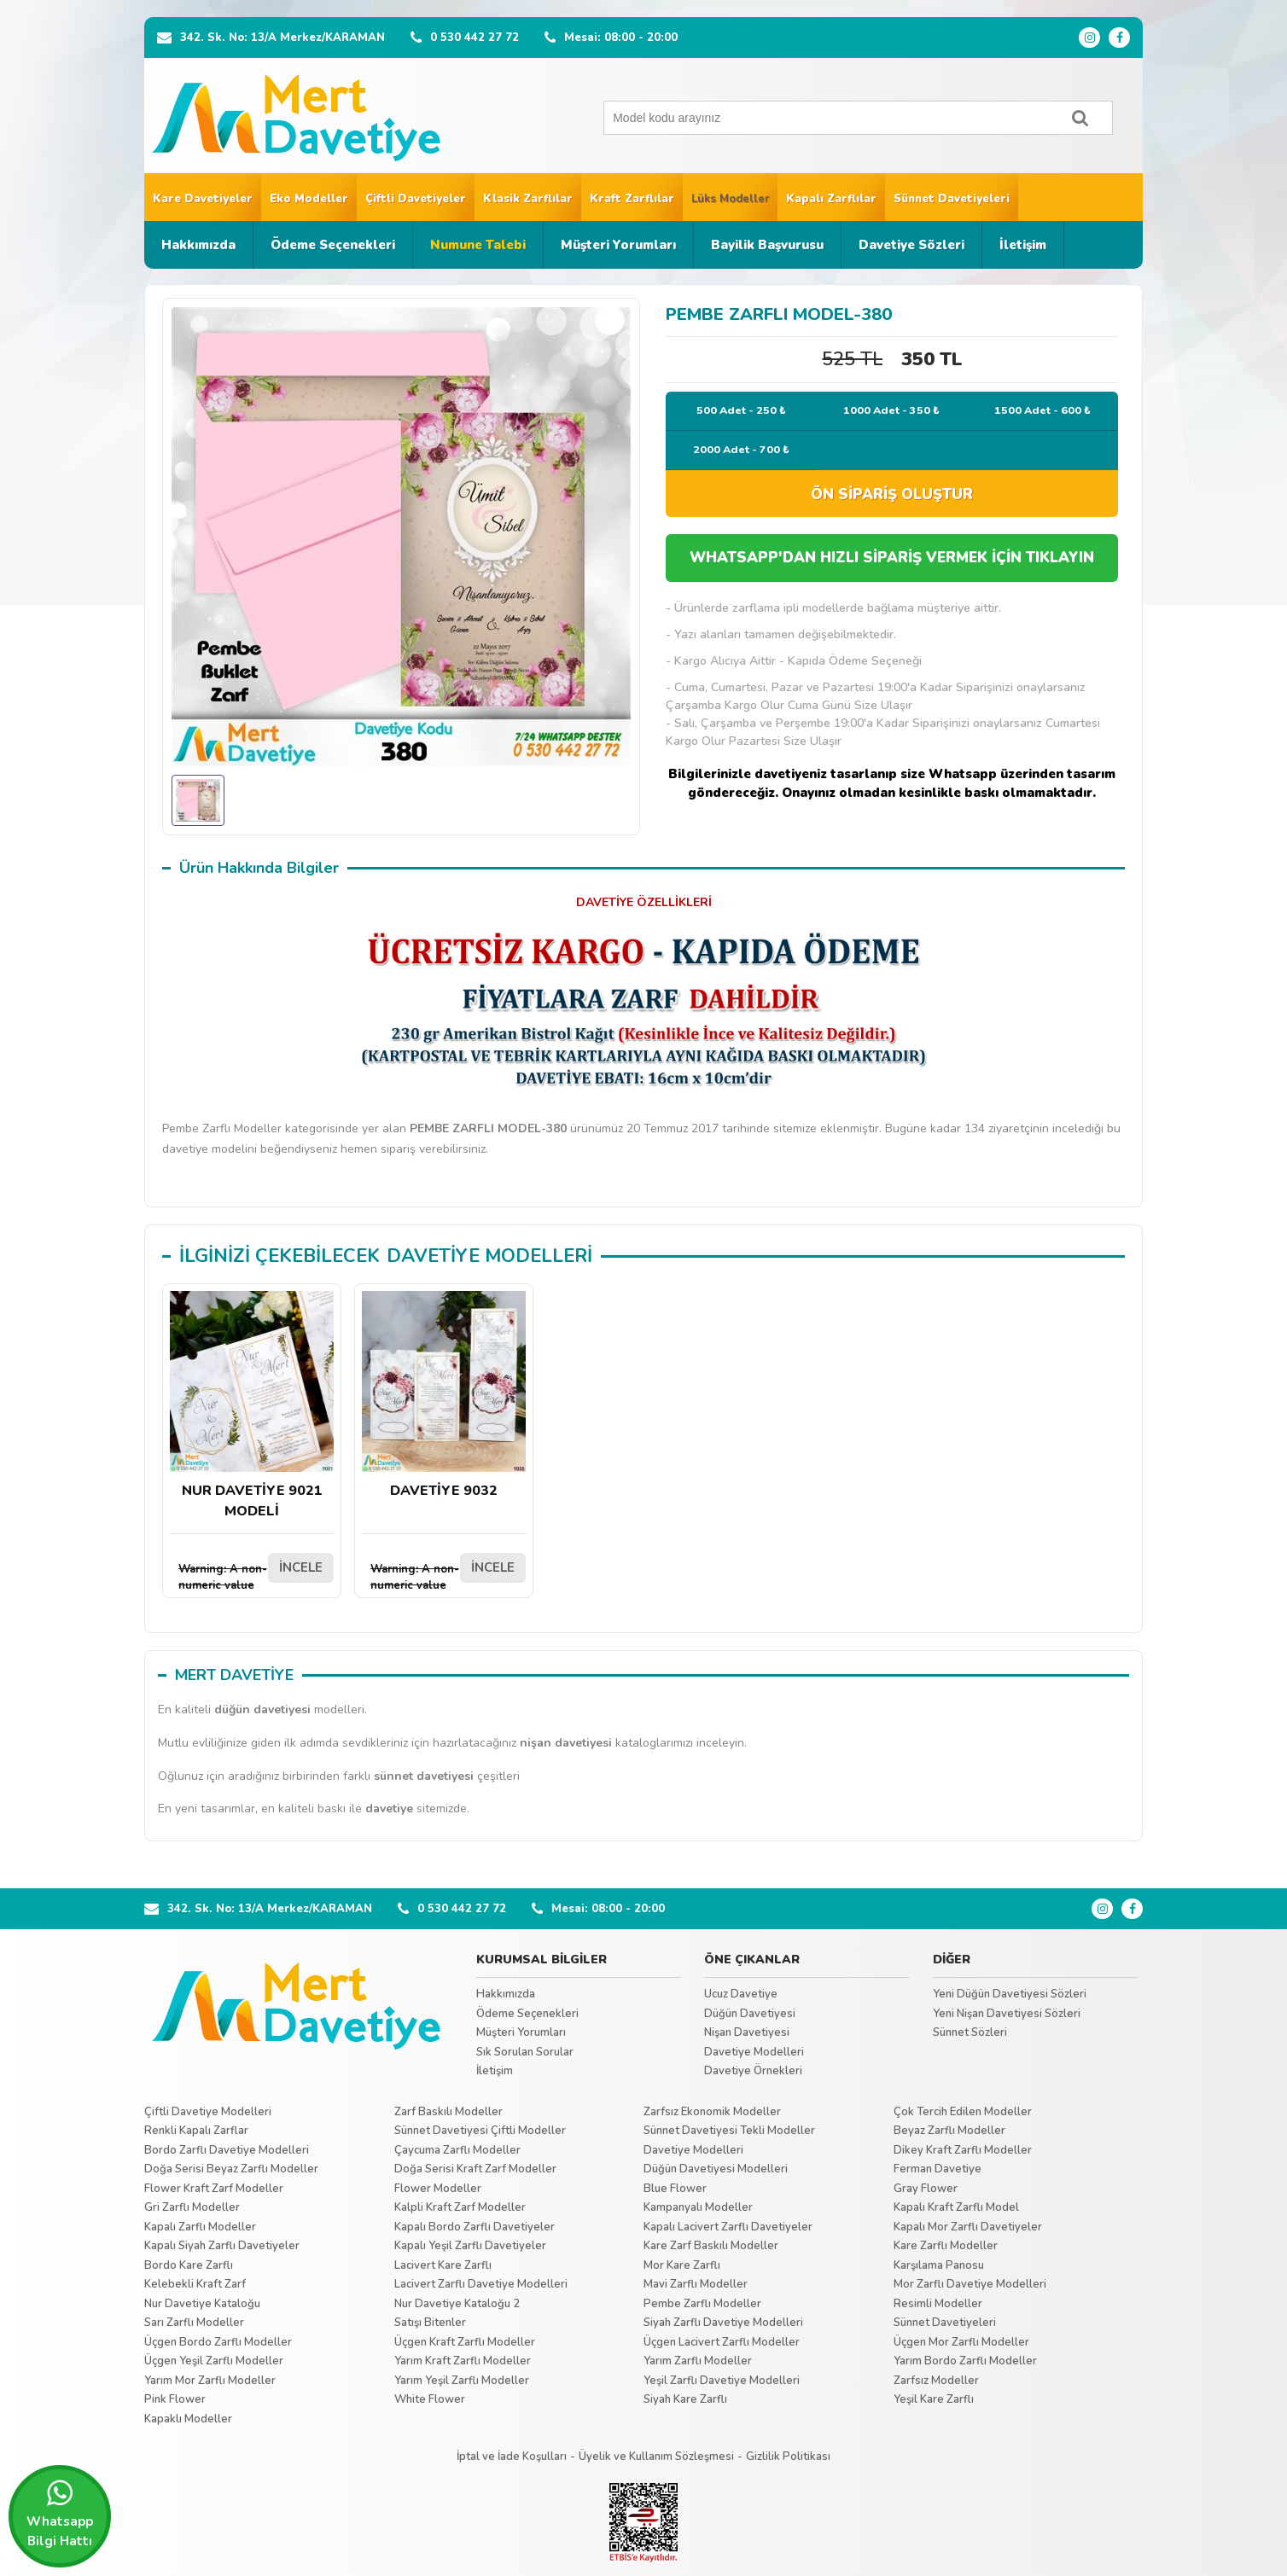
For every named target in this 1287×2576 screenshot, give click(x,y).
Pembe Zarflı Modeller (702, 2303)
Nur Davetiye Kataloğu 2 (457, 2303)
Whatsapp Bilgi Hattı (59, 2514)
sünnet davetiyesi (424, 1776)
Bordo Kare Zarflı (188, 2265)
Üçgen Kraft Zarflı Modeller (464, 2342)
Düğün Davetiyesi (749, 2013)
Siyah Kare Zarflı (685, 2399)
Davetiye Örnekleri (753, 2071)
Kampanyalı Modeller (698, 2207)
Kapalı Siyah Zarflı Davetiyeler (222, 2245)
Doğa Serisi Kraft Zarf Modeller (475, 2169)
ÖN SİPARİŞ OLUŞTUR (892, 494)
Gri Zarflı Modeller (192, 2207)
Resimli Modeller (938, 2303)
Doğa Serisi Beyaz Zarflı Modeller (231, 2169)
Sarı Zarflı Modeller (194, 2322)
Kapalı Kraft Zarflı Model (956, 2207)
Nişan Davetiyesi (746, 2032)
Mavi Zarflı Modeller (696, 2284)
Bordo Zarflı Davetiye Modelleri (226, 2150)
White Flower (429, 2399)
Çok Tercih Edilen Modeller (963, 2112)
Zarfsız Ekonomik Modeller (712, 2112)
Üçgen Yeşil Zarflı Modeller (213, 2361)
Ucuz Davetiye (740, 1994)
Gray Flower (926, 2188)
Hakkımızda (198, 244)
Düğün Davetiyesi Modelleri (716, 2169)
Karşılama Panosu (939, 2265)
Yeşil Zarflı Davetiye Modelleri (722, 2380)
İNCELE (301, 1567)
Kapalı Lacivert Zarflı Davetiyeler (728, 2227)
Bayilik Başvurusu (767, 244)
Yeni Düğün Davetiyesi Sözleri (1009, 1994)
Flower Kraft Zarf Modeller (213, 2188)
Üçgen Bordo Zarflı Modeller (218, 2342)
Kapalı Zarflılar (831, 198)
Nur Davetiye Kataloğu (202, 2303)
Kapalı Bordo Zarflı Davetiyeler (474, 2227)
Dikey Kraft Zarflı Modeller (963, 2150)
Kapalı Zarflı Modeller (200, 2227)
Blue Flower (675, 2188)
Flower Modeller (437, 2188)
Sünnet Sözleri (970, 2032)
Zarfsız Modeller (936, 2380)
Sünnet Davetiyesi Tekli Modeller (729, 2130)
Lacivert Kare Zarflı (443, 2265)
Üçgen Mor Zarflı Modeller (961, 2342)
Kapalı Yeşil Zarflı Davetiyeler (470, 2245)
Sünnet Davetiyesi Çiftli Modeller (480, 2130)
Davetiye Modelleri (754, 2052)
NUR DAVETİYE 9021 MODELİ (252, 1406)
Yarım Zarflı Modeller (698, 2361)
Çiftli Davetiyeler (415, 198)
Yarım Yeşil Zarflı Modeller (461, 2380)
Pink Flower (175, 2399)
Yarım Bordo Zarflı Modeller (965, 2361)
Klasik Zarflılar (528, 198)
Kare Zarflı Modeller (946, 2245)
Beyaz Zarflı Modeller (949, 2130)
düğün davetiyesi (262, 1709)
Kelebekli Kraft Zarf (195, 2284)
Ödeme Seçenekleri (333, 244)
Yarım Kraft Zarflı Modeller (462, 2361)
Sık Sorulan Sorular (525, 2052)
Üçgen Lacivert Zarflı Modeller (722, 2342)
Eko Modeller (309, 198)
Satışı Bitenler (430, 2322)
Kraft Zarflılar (632, 198)
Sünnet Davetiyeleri (952, 198)
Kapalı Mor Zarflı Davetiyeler (968, 2227)
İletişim (1022, 244)
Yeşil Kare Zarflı (934, 2399)
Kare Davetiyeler (203, 198)
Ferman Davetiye (937, 2169)
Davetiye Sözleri (911, 244)
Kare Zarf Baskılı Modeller (711, 2245)
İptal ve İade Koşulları (512, 2456)
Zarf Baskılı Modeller (448, 2112)
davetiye (389, 1808)
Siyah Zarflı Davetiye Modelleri (723, 2322)
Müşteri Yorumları (618, 244)
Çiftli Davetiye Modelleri (207, 2112)
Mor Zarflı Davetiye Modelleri (970, 2284)
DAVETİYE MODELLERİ (489, 1256)
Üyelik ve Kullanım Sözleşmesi (656, 2456)
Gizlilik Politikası (788, 2456)
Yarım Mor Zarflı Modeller (210, 2380)
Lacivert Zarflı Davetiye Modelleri (481, 2284)
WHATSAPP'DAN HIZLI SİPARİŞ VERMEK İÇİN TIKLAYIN (892, 557)
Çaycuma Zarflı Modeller (457, 2150)
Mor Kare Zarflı (682, 2265)
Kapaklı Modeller (188, 2419)
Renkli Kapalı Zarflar (196, 2130)
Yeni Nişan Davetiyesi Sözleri (1006, 2013)
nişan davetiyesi (566, 1743)
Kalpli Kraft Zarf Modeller (460, 2207)
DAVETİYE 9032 (444, 1395)
